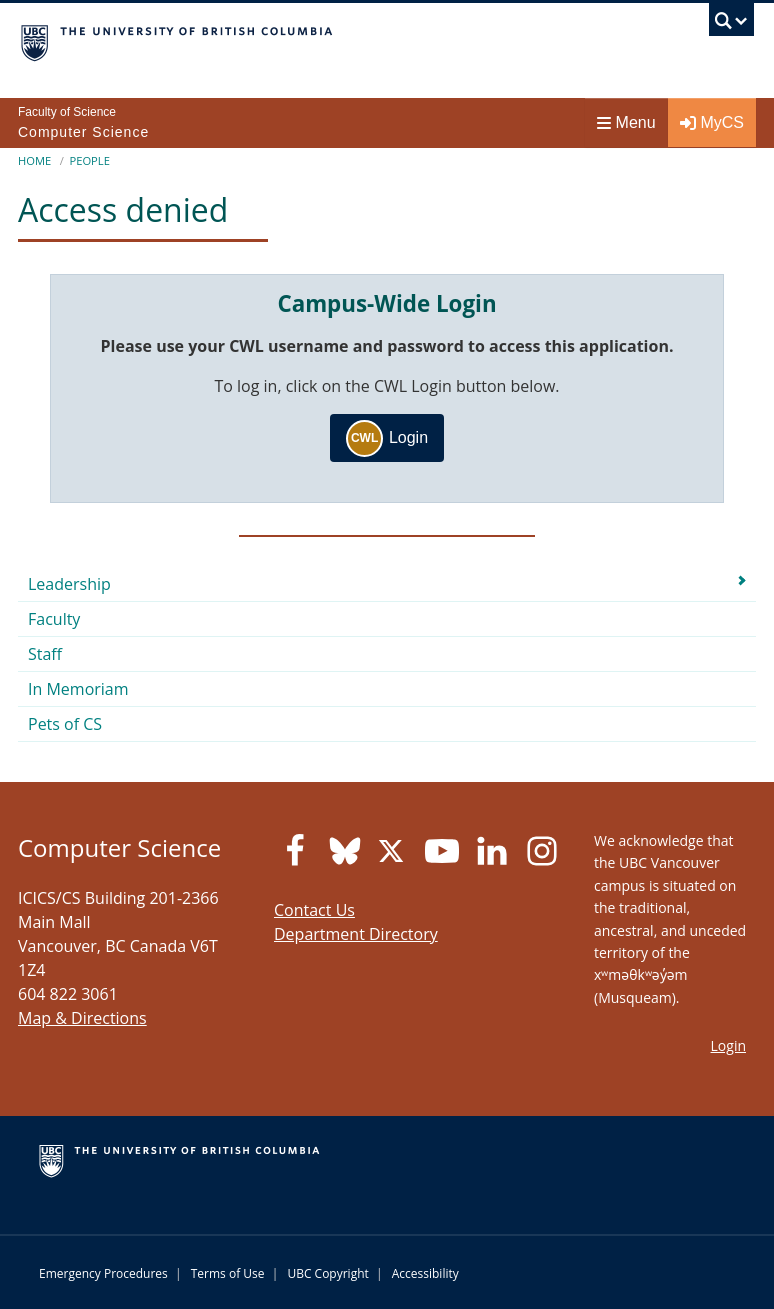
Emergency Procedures (103, 1273)
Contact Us (314, 910)
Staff (45, 654)
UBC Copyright (327, 1273)
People (89, 160)
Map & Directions (82, 1018)
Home (34, 160)
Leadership (69, 584)
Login (387, 438)
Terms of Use (228, 1273)
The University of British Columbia (277, 41)
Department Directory (356, 934)
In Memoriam (78, 689)
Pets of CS (65, 724)
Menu (626, 122)
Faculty (54, 619)
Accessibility (425, 1273)
